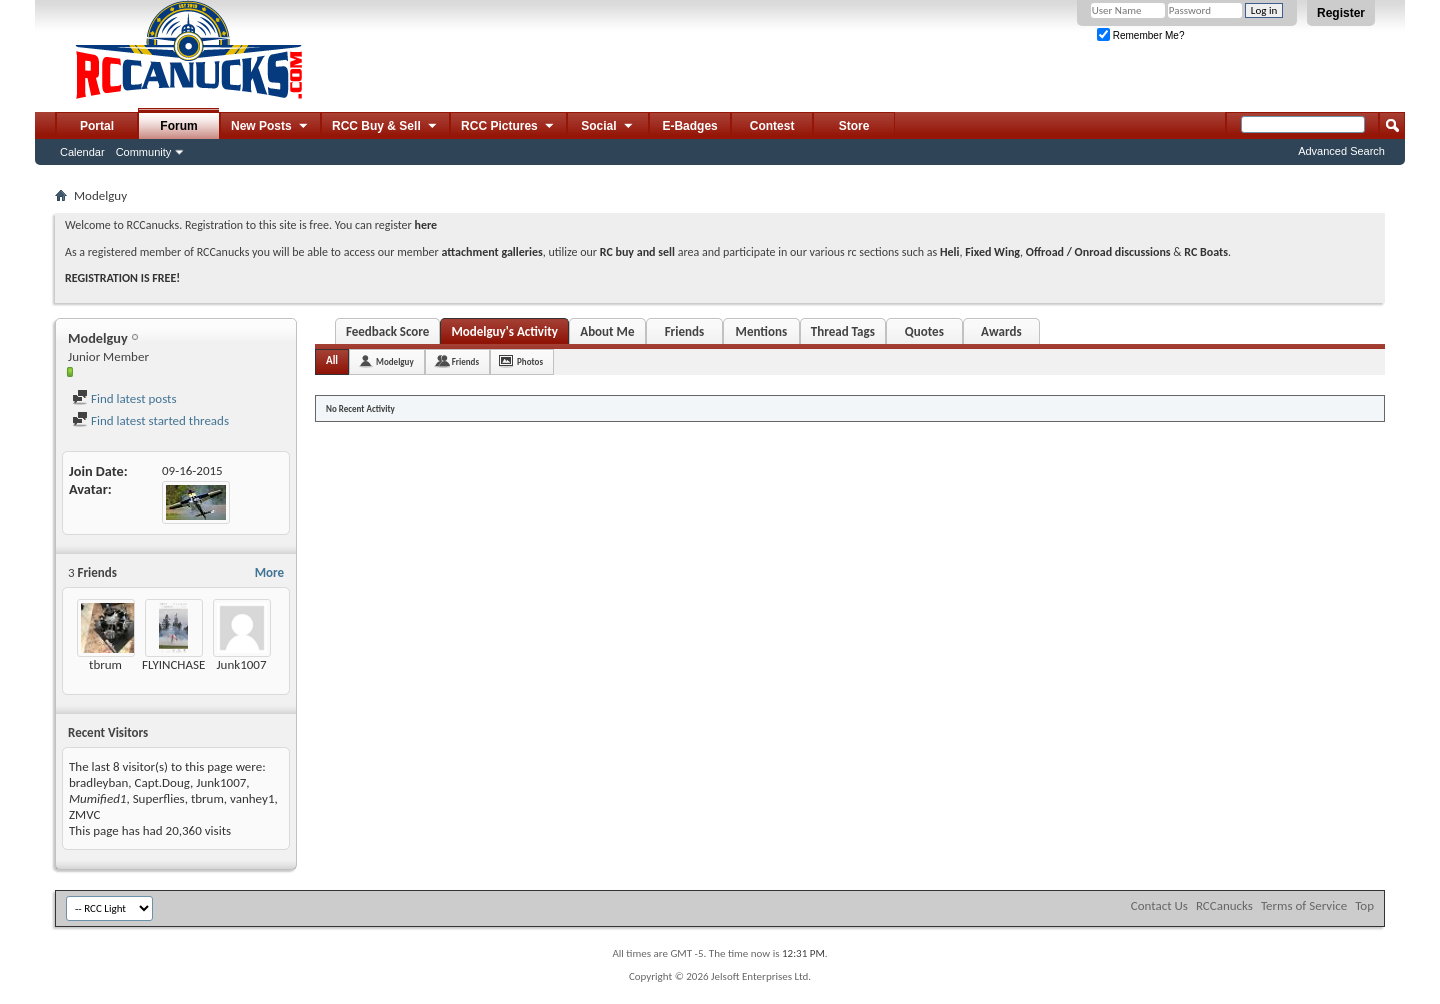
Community (144, 152)
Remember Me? (1140, 35)
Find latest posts (124, 398)
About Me (607, 331)
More (269, 572)
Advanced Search (1341, 151)
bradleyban (98, 782)
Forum (178, 126)
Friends (684, 331)
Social (608, 127)
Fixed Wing (992, 252)
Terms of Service (1304, 905)
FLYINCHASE (173, 664)
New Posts (270, 127)
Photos (530, 361)
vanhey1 (252, 798)
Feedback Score (387, 331)
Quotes (924, 331)
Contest (772, 126)
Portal (97, 126)
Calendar (82, 152)
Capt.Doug (163, 782)
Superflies (159, 798)
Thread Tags (843, 331)
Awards (1001, 331)
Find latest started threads (150, 420)
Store (854, 126)
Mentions (762, 331)
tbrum (105, 664)
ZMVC (84, 814)
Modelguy (395, 361)
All (332, 360)
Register (1341, 13)
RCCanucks (1224, 905)
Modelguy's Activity (504, 331)
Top (1364, 905)
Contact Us (1159, 905)
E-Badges (689, 126)
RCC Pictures (508, 127)
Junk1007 (241, 664)
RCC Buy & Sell (385, 127)
